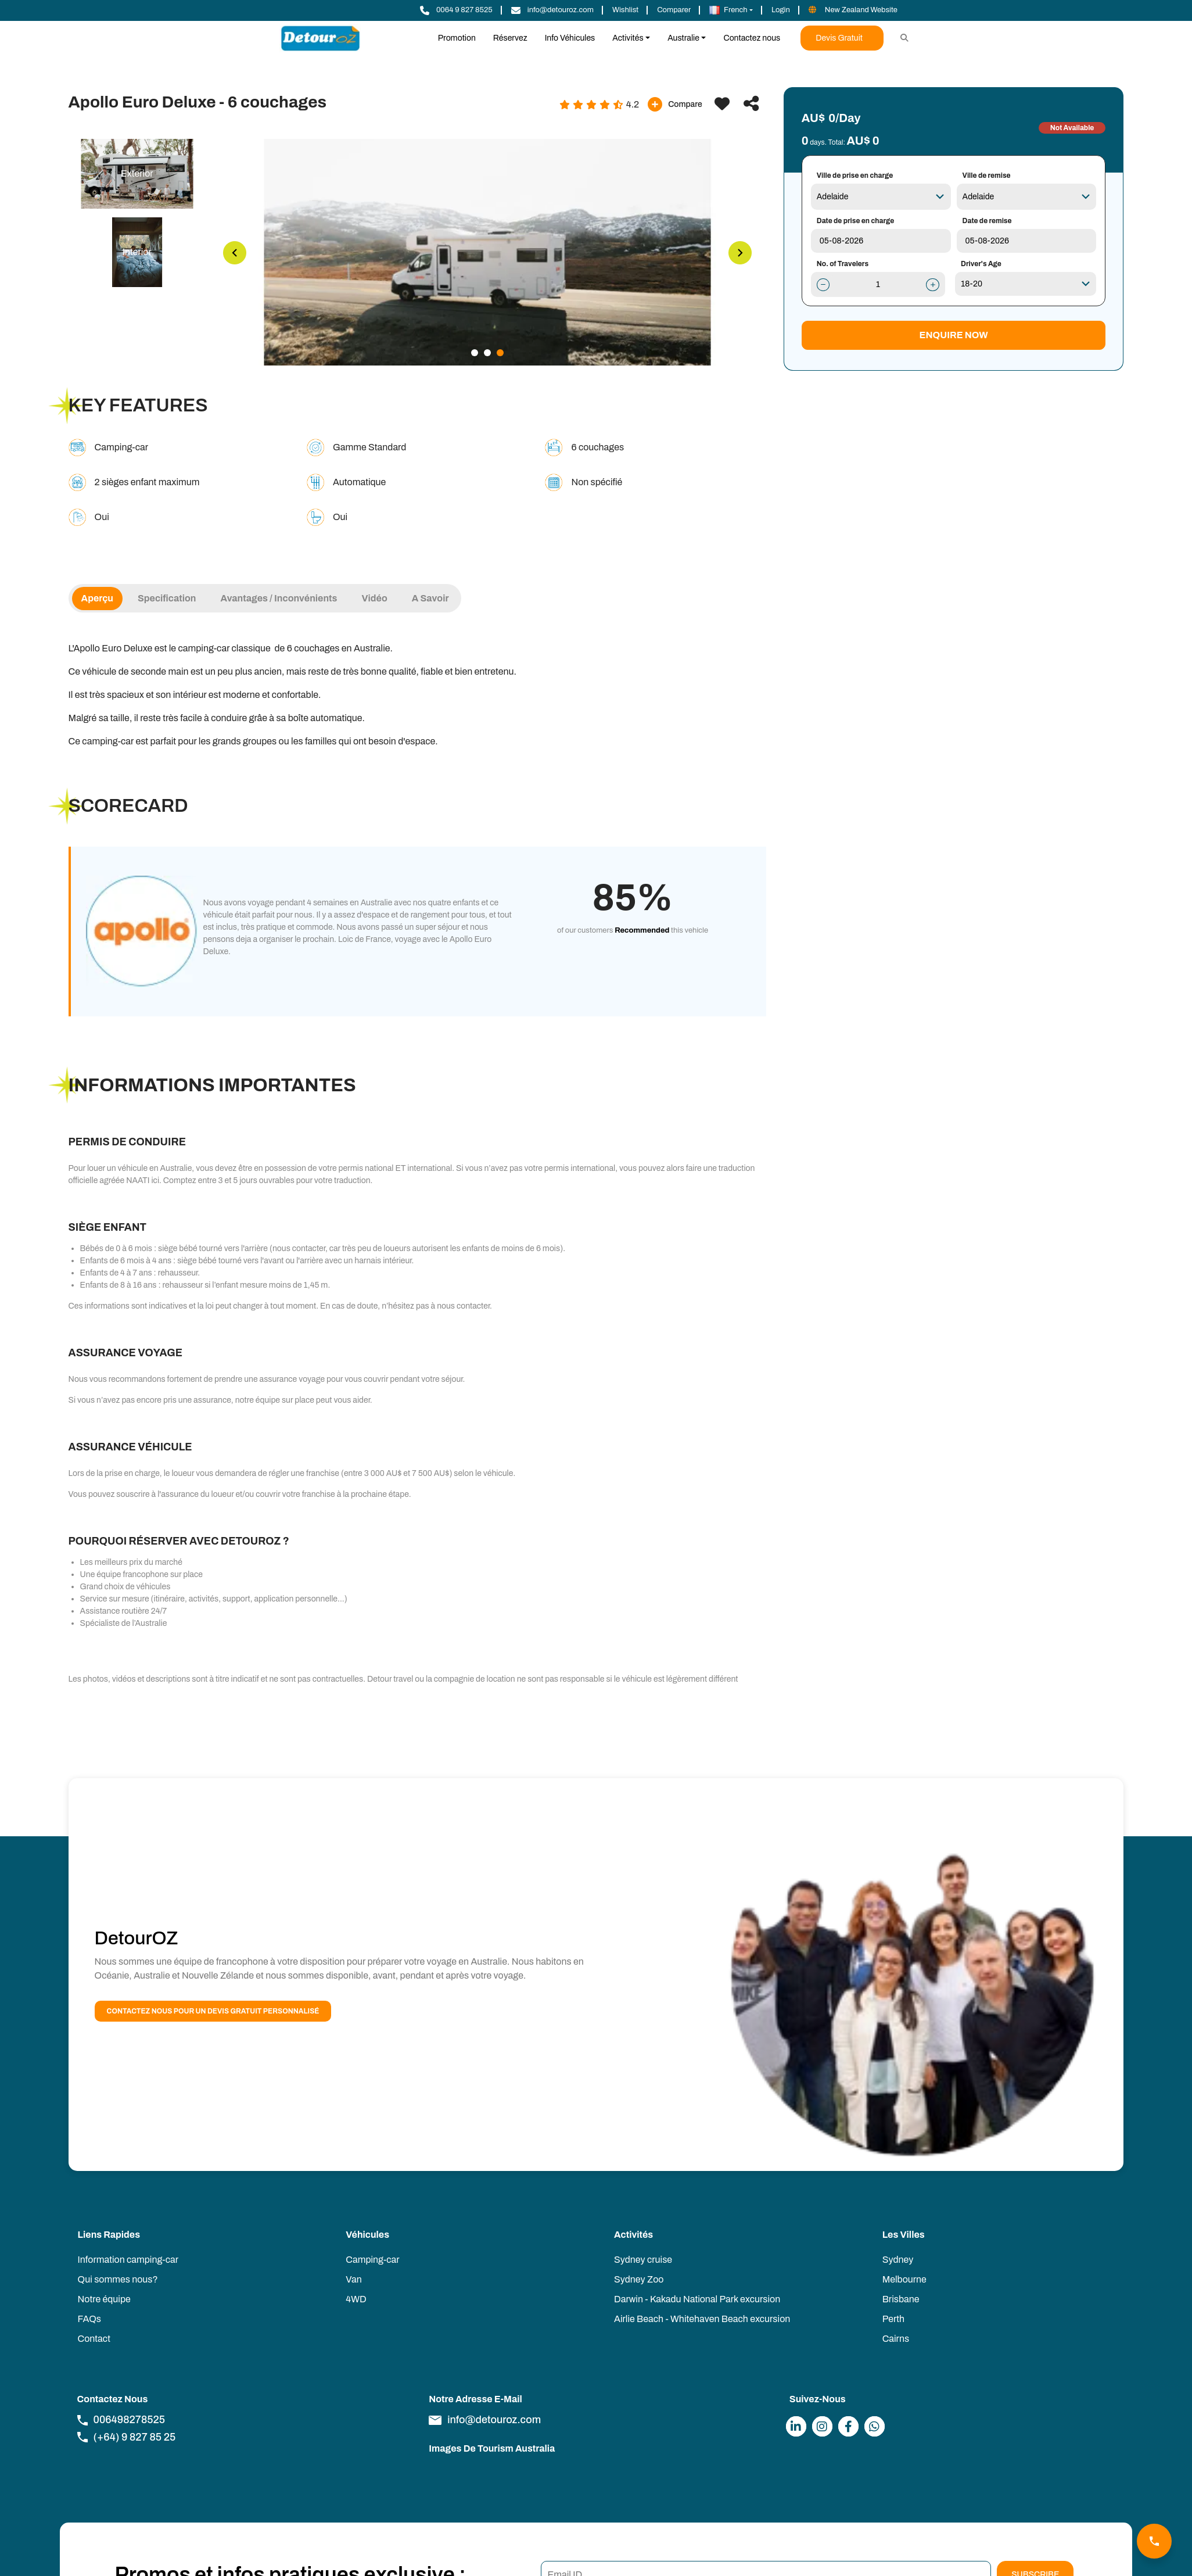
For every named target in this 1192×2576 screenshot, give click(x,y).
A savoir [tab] (430, 598)
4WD (356, 2299)
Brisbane (901, 2299)
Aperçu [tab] (97, 598)
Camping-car (372, 2260)
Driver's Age (981, 264)
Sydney (898, 2260)
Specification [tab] (167, 598)
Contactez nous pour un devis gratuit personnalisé (213, 2011)
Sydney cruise (643, 2260)
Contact (94, 2339)
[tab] (137, 174)
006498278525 (121, 2419)
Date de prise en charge (856, 221)
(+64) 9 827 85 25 (126, 2437)
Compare (675, 104)
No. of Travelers (842, 264)
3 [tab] (500, 352)
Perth (893, 2319)
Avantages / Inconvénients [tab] (278, 598)
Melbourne (904, 2279)
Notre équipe (104, 2299)
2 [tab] (487, 352)
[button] (731, 10)
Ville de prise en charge (855, 175)
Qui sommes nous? (118, 2279)
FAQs (89, 2319)
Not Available (1072, 128)
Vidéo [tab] (374, 598)
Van (353, 2279)
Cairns (895, 2339)
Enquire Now (954, 335)
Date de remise (987, 221)
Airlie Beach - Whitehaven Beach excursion (702, 2319)
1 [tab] (474, 352)
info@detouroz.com (485, 2419)
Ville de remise (987, 175)
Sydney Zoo (638, 2279)
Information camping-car (128, 2260)
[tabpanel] (487, 252)
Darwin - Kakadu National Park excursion (697, 2299)
